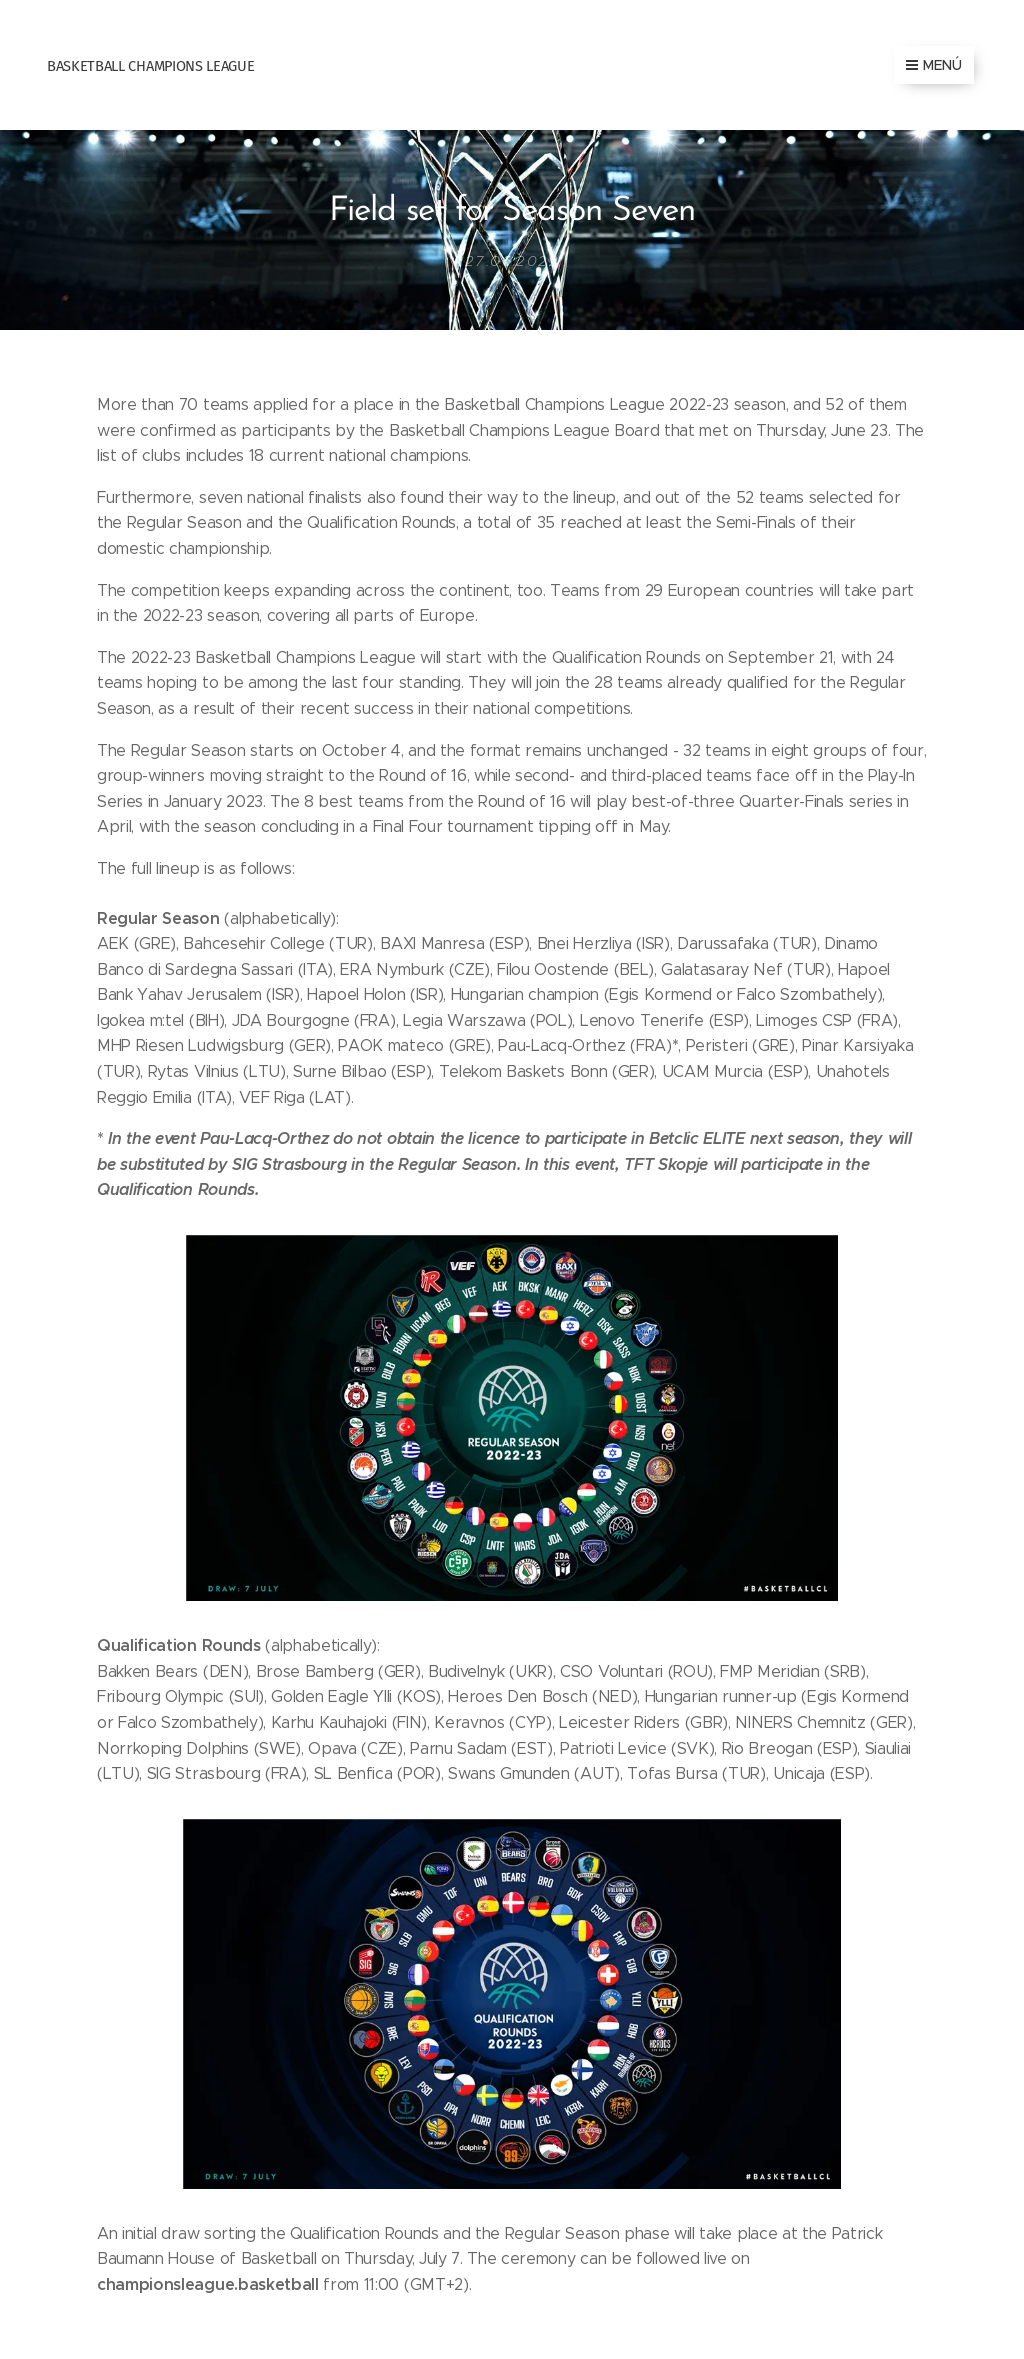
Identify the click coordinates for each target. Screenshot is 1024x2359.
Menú (934, 65)
